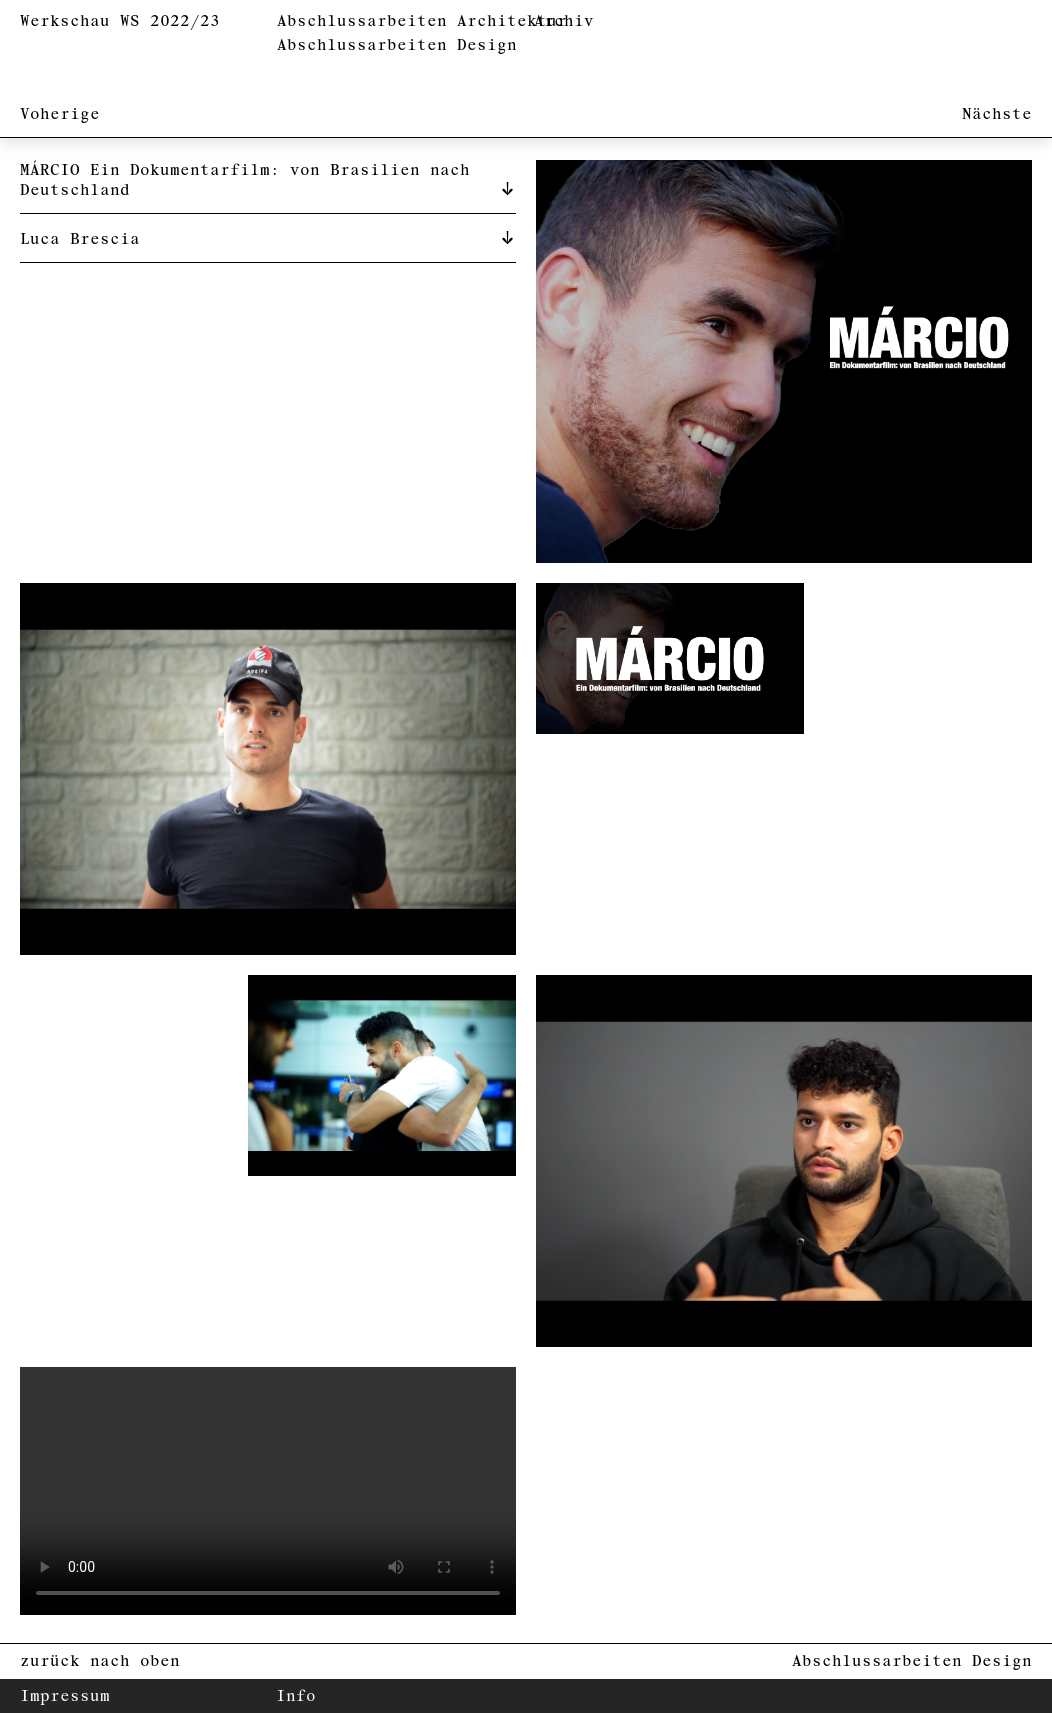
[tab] (268, 179)
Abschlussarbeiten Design (397, 45)
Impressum (65, 1696)
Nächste (997, 114)
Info (296, 1696)
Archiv (564, 21)
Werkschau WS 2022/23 (120, 21)
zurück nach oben (100, 1661)
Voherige (60, 114)
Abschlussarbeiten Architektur (422, 21)
